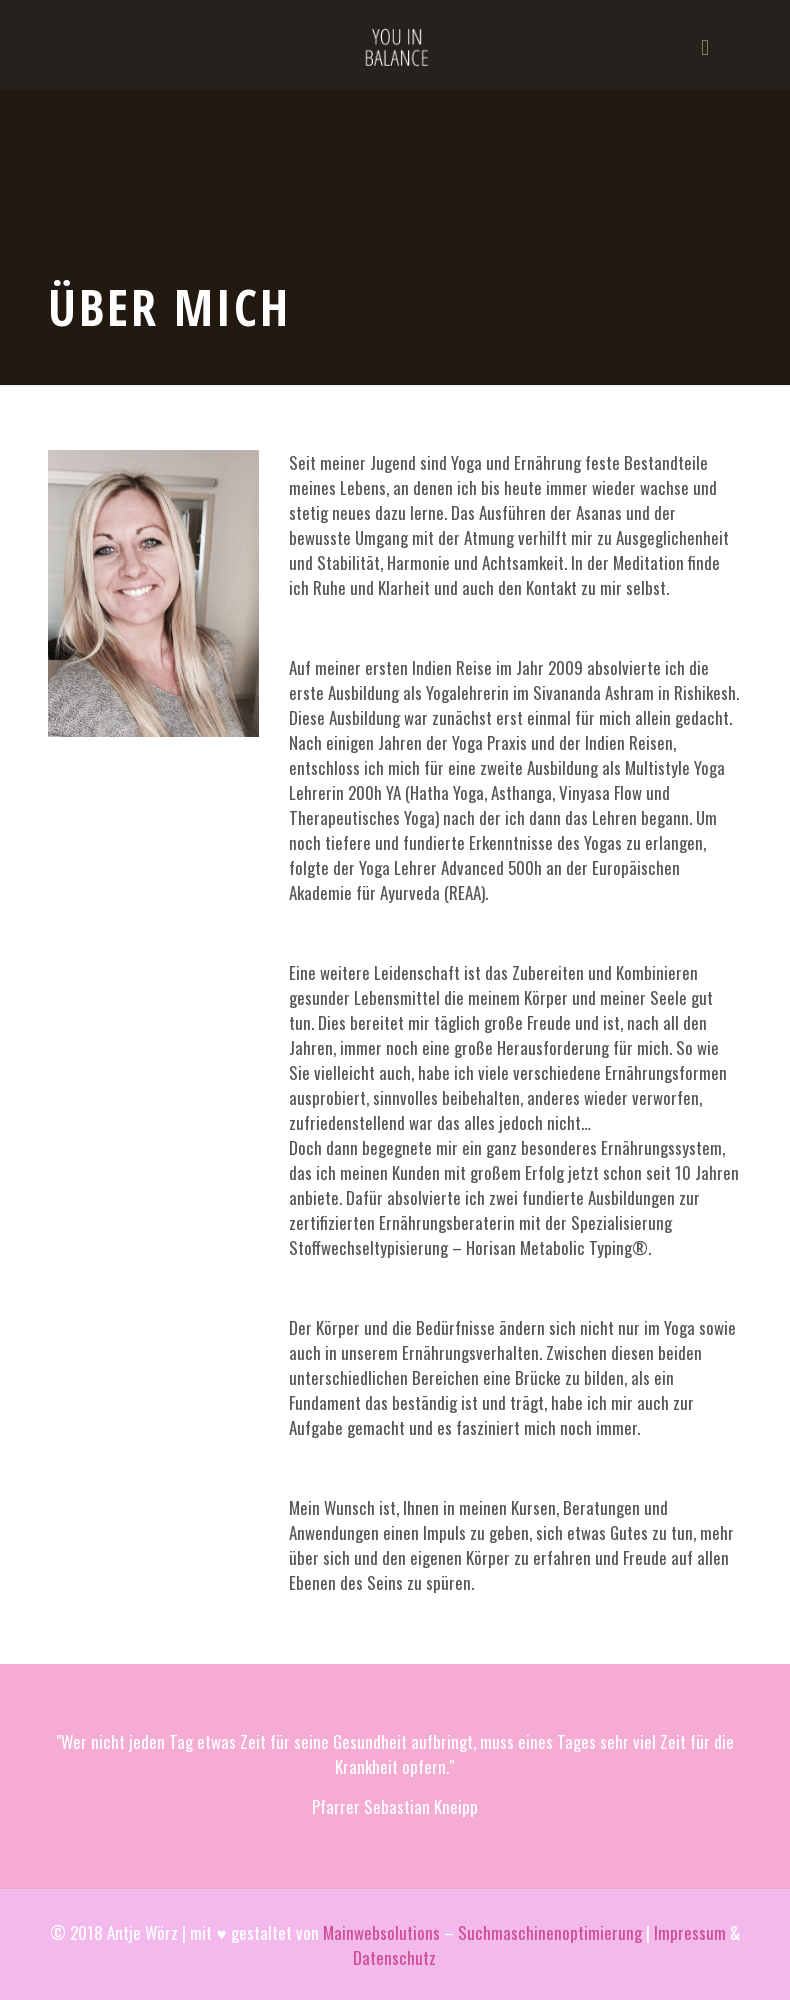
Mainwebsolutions (381, 1932)
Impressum (690, 1932)
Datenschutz (394, 1957)
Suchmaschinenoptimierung (550, 1932)
